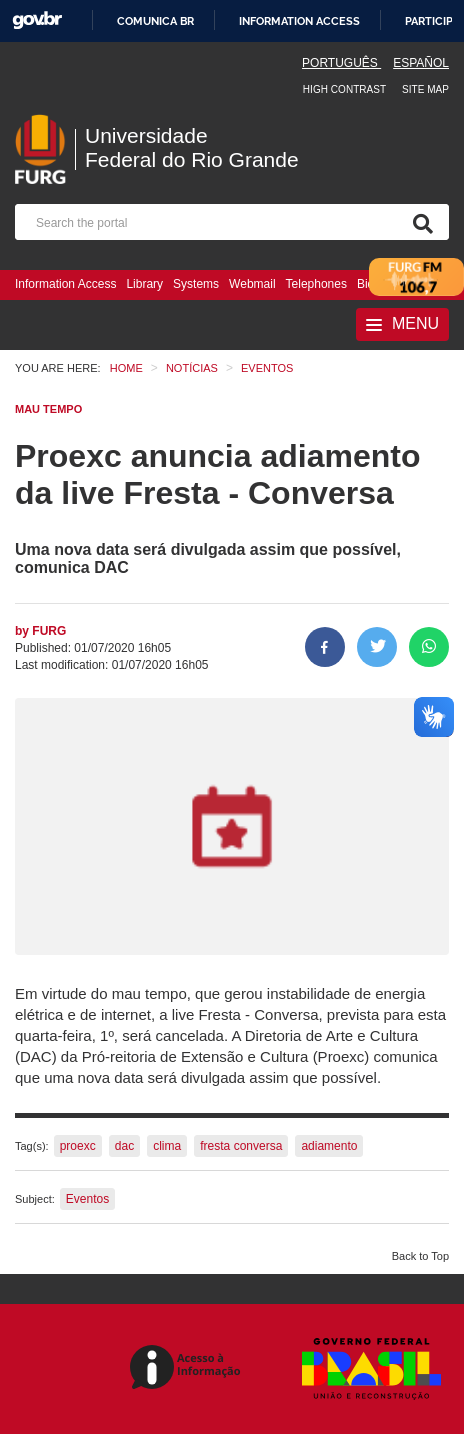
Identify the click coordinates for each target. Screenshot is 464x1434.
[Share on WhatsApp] (429, 647)
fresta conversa (241, 1146)
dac (124, 1146)
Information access (299, 21)
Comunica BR (155, 21)
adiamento (329, 1146)
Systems (196, 284)
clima (167, 1146)
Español (421, 63)
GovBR (37, 20)
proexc (78, 1146)
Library (144, 284)
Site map (425, 89)
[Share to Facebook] (325, 647)
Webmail (252, 284)
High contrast (344, 89)
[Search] (419, 222)
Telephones (316, 284)
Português (341, 63)
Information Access (65, 284)
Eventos (87, 1199)
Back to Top (420, 1256)
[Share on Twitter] (377, 647)
